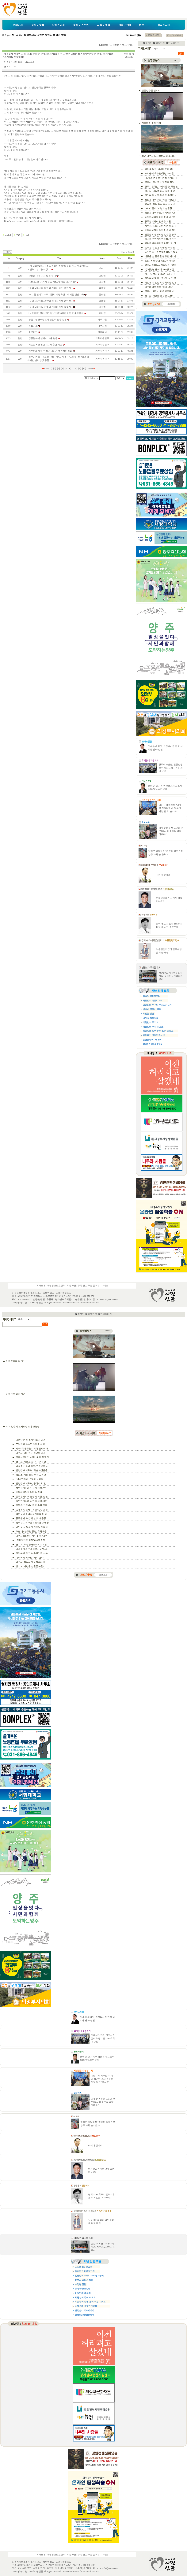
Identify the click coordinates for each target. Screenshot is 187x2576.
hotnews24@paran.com (107, 1299)
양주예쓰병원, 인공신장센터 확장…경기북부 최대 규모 (171, 767)
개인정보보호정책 (56, 1285)
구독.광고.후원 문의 (87, 1285)
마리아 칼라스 (163, 874)
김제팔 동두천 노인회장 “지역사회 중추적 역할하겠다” (171, 831)
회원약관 (71, 1285)
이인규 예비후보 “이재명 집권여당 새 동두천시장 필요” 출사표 (170, 808)
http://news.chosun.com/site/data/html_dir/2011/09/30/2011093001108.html (39, 221)
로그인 (148, 43)
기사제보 (103, 1285)
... (87, 368)
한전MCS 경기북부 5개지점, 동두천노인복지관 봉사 (171, 976)
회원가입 (160, 43)
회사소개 (40, 1285)
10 (84, 368)
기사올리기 (174, 43)
